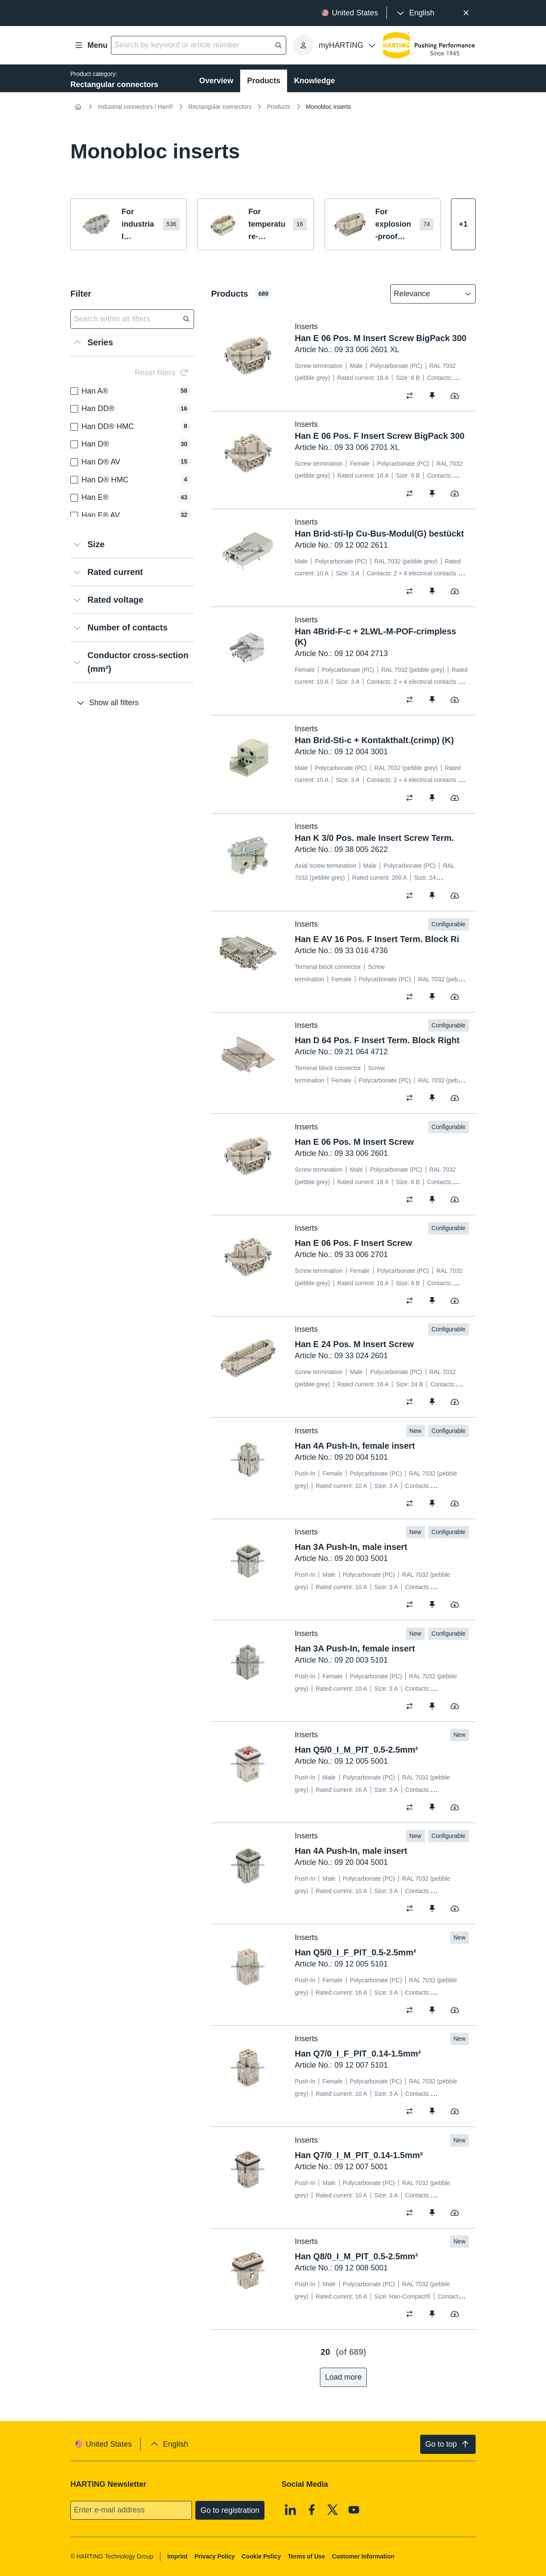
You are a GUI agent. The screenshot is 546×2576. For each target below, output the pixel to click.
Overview (216, 80)
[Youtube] (354, 2510)
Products (263, 80)
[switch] (412, 395)
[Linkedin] (290, 2510)
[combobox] (427, 294)
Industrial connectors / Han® (135, 106)
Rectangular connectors (220, 106)
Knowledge (314, 80)
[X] (333, 2510)
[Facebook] (312, 2510)
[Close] (466, 13)
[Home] (78, 106)
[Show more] (463, 224)
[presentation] (414, 13)
